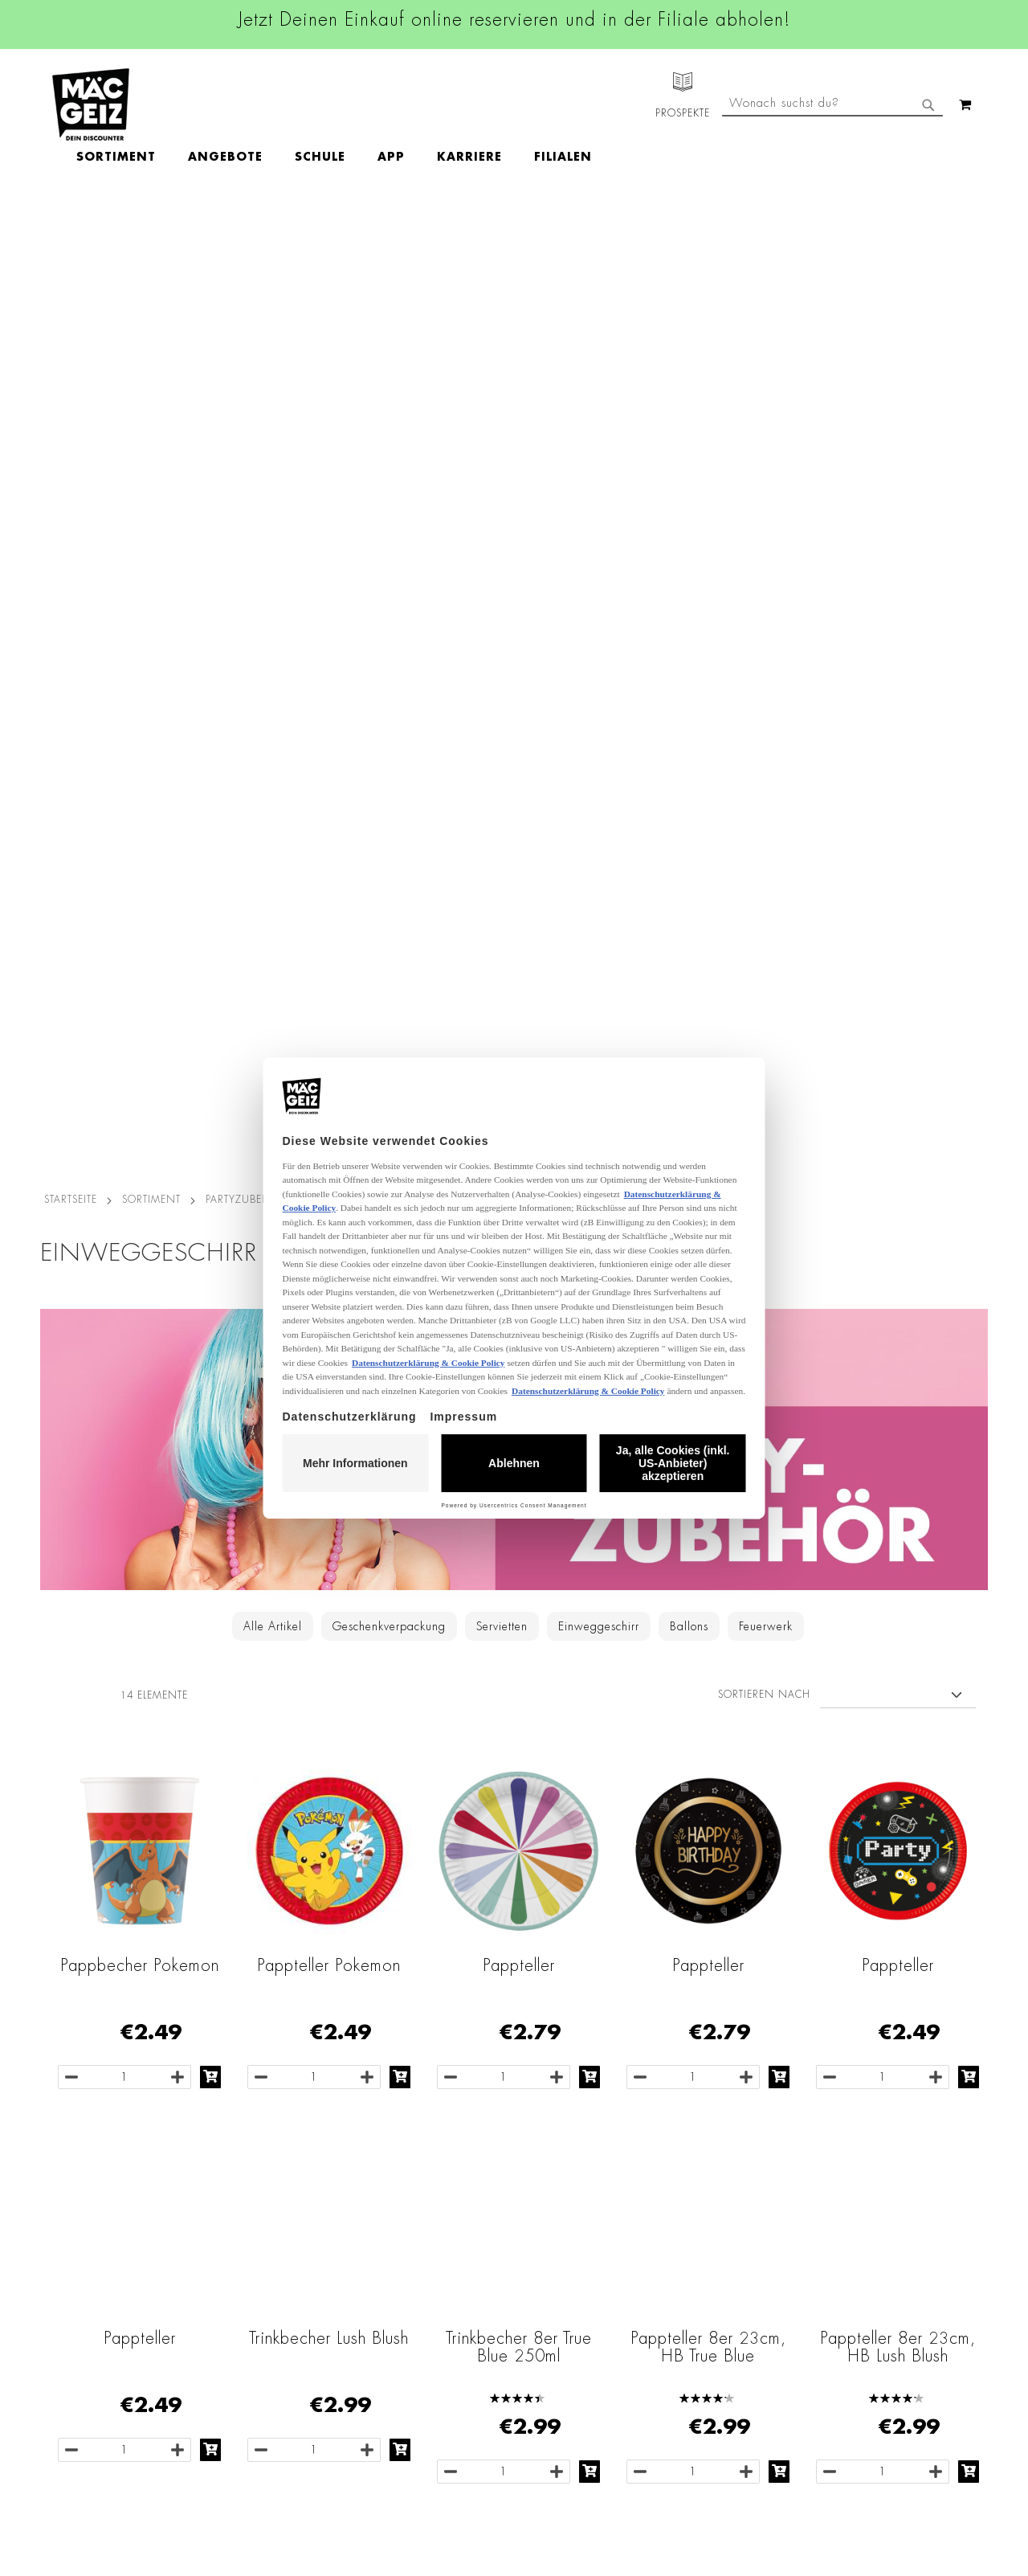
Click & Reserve (73, 2298)
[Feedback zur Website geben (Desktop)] (716, 2481)
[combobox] (832, 171)
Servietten (502, 663)
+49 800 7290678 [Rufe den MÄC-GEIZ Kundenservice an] (682, 2225)
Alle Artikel (272, 663)
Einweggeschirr (598, 663)
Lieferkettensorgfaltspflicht (259, 2388)
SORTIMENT (151, 236)
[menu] (427, 105)
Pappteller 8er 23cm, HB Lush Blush (898, 1383)
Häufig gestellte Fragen (711, 2376)
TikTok (433, 2284)
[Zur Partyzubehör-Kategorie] (514, 486)
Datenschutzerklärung (895, 2339)
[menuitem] (209, 104)
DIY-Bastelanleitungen (89, 2411)
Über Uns (56, 2218)
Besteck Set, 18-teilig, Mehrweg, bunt (139, 1756)
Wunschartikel (69, 2366)
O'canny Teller (329, 1748)
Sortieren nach (764, 731)
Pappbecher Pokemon (139, 1002)
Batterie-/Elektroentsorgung (263, 2411)
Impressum (218, 2218)
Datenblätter (223, 2433)
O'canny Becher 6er (708, 1748)
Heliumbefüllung (76, 2343)
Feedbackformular (695, 2348)
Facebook (442, 2175)
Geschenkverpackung (389, 663)
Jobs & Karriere (72, 2196)
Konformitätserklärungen (255, 2456)
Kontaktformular (688, 2321)
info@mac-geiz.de (693, 2294)
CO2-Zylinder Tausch (88, 2321)
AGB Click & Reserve (245, 2196)
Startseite (70, 236)
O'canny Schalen (518, 1748)
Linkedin (438, 2248)
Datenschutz (222, 2173)
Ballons (689, 663)
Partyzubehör (245, 236)
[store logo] (90, 104)
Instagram (443, 2212)
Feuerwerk (766, 663)
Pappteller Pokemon (329, 1002)
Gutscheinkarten (74, 2388)
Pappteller (519, 1002)
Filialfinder (60, 2173)
